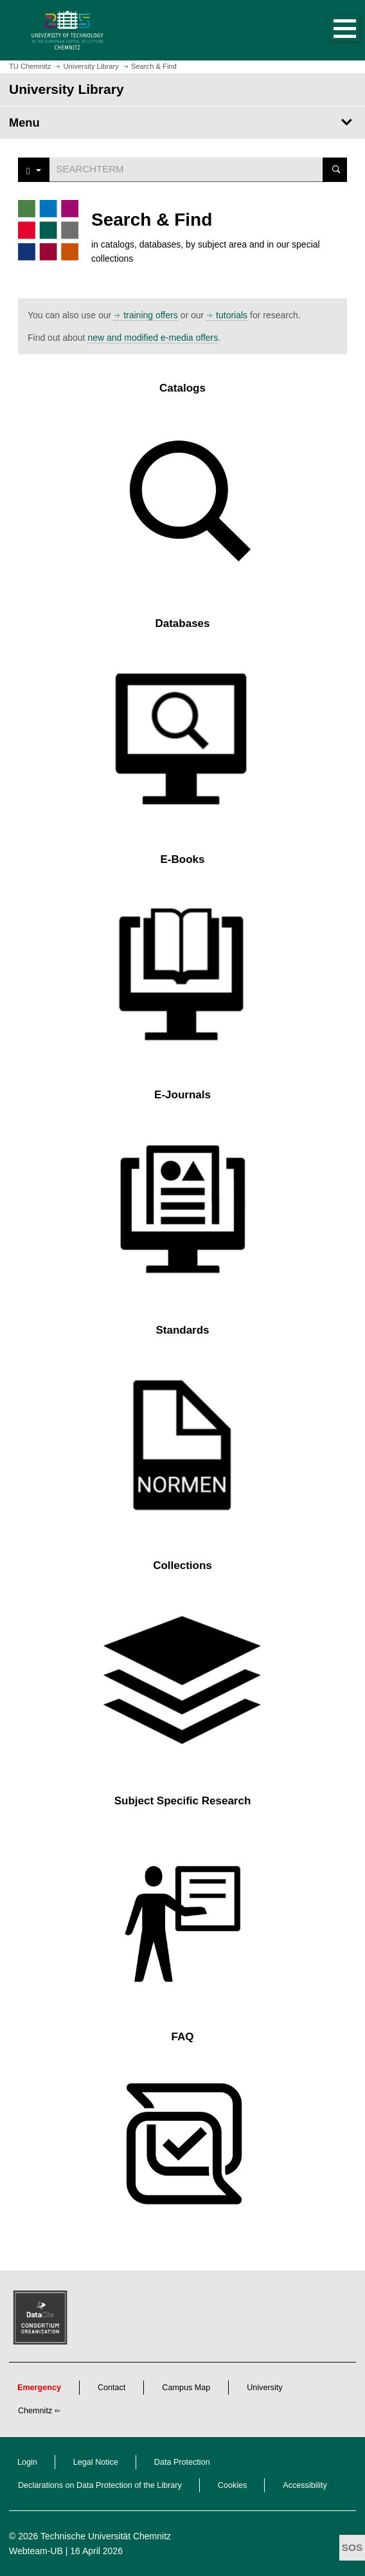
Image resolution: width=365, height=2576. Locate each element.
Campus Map (186, 2387)
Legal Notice (95, 2462)
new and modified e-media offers (152, 337)
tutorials (231, 315)
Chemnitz (35, 2410)
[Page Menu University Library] (182, 123)
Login (27, 2462)
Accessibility (305, 2485)
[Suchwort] (186, 169)
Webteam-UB (36, 2551)
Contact (111, 2387)
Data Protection (182, 2462)
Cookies (232, 2485)
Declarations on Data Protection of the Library (100, 2485)
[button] (331, 30)
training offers (150, 315)
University (264, 2387)
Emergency (39, 2387)
